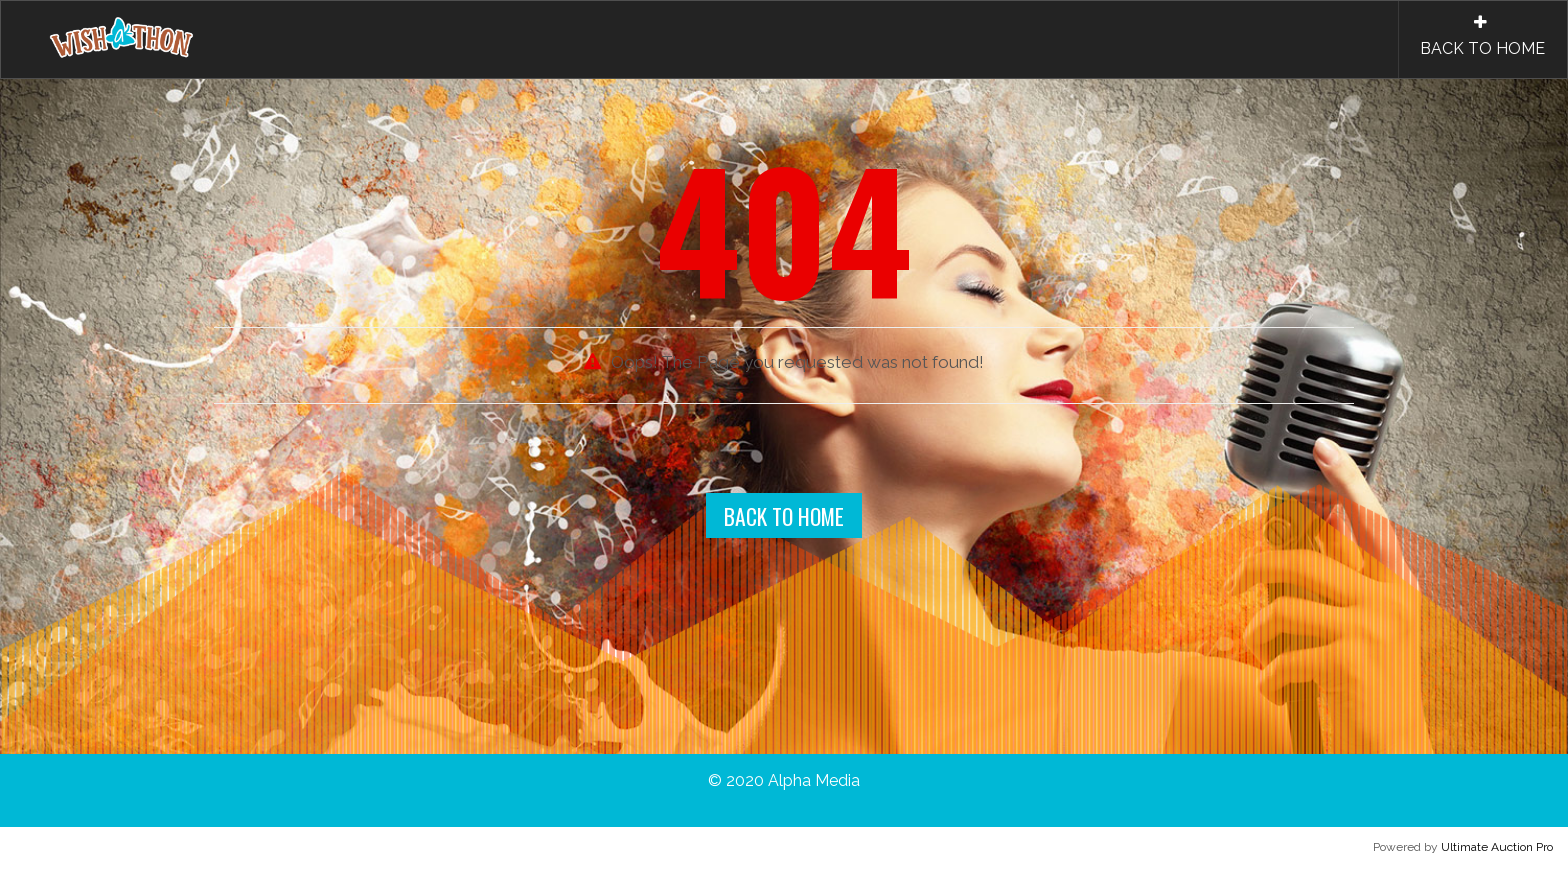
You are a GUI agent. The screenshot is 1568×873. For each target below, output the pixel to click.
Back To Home (784, 516)
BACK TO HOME (1482, 36)
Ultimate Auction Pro (1497, 847)
